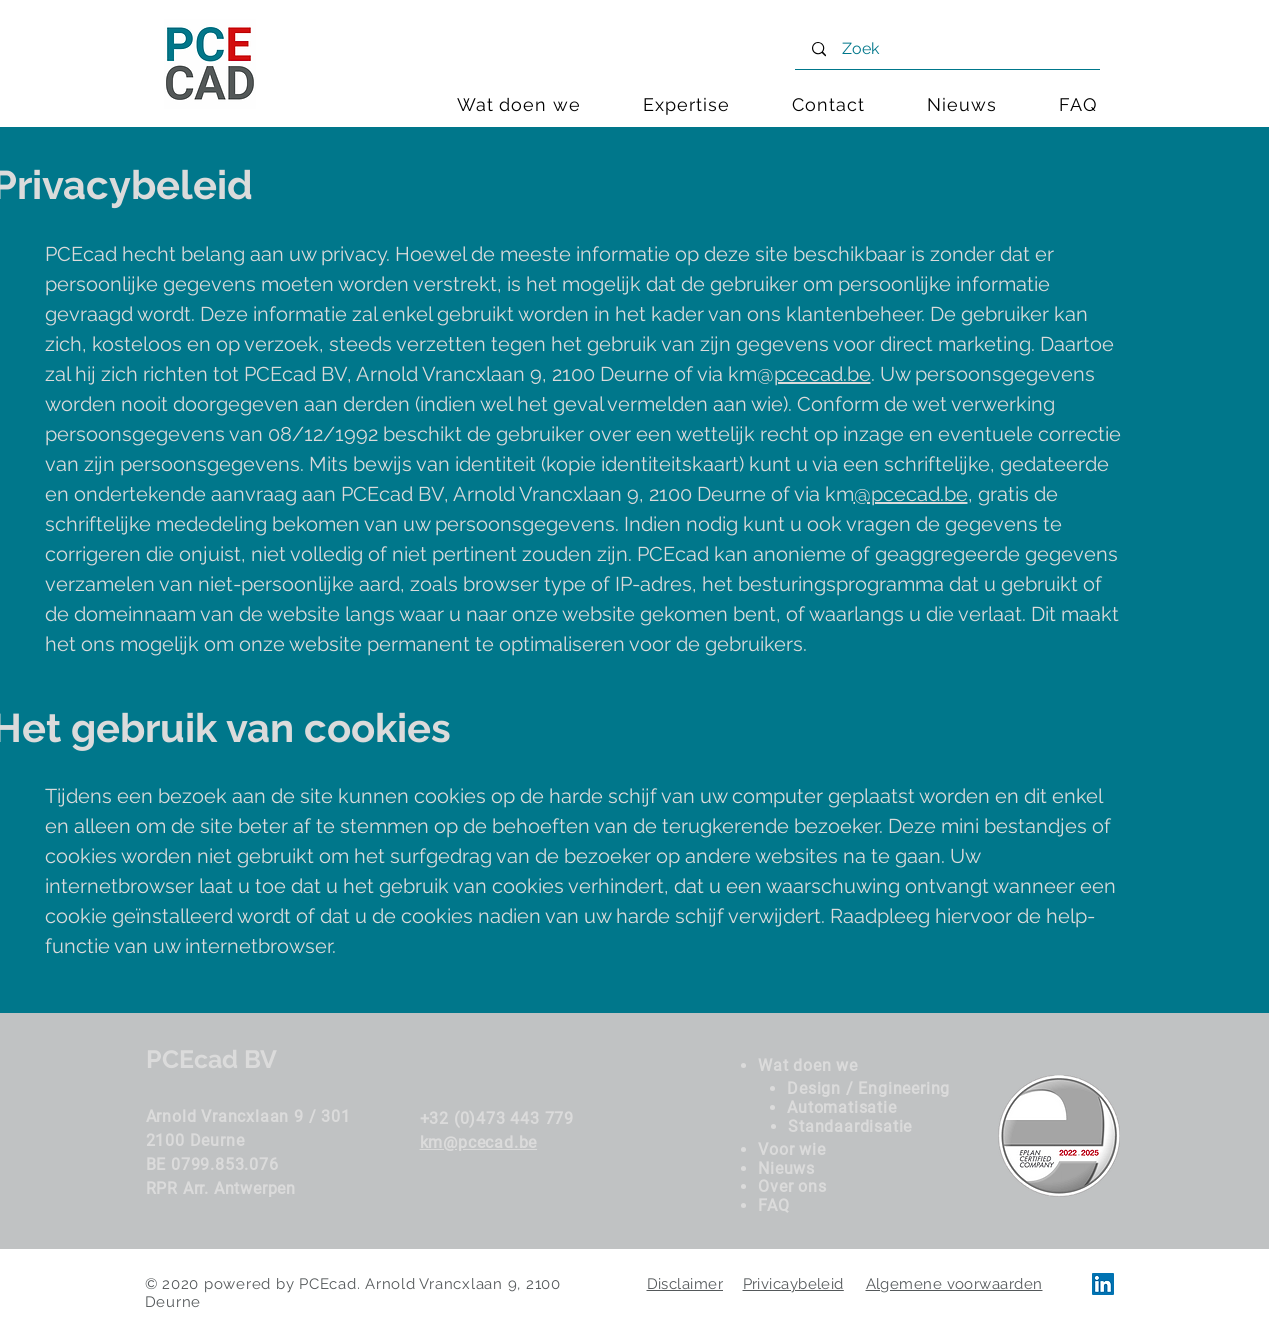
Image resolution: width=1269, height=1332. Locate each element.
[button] (686, 104)
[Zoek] (950, 49)
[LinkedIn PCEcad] (1103, 1284)
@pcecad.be (911, 494)
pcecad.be (822, 374)
